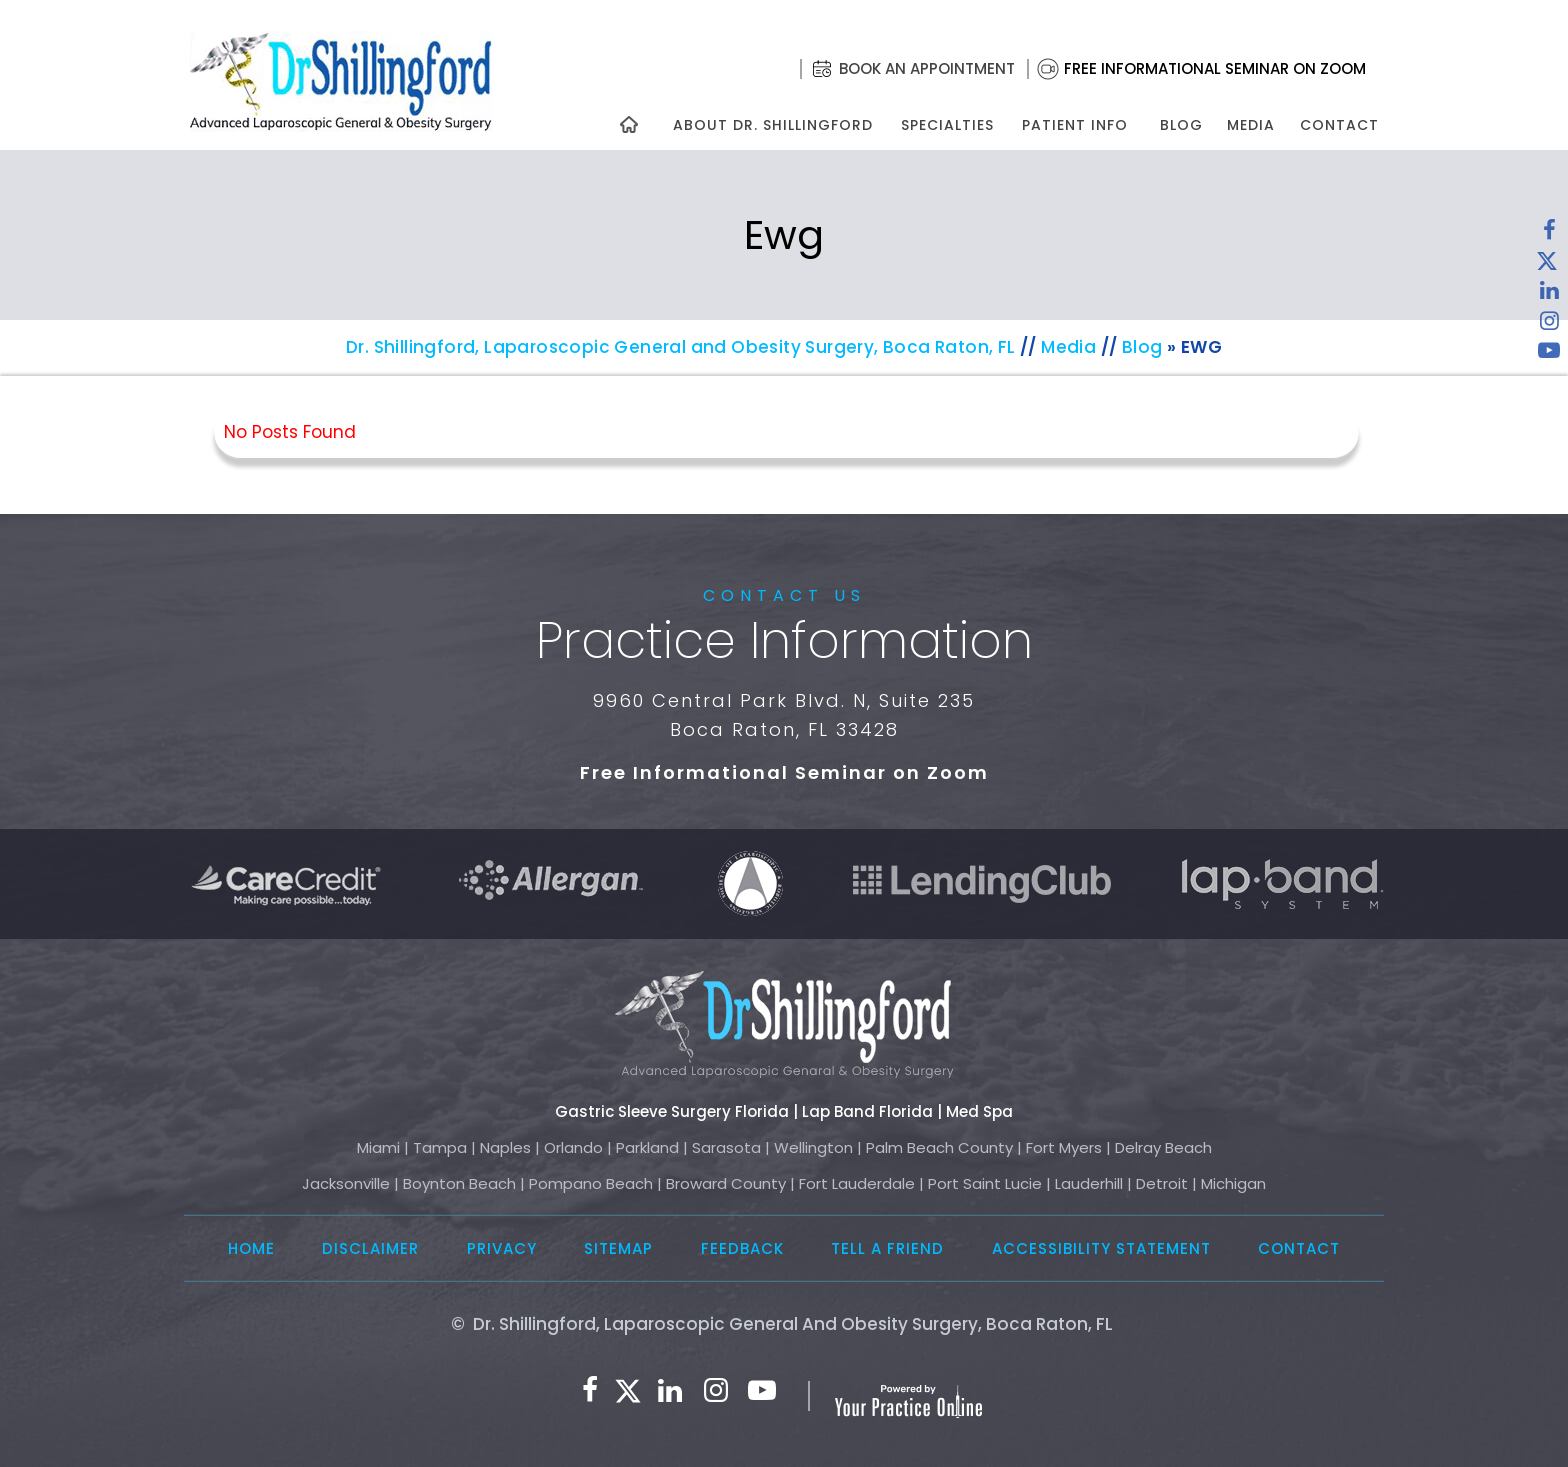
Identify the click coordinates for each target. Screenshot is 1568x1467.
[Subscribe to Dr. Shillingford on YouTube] (1549, 355)
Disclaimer (370, 1248)
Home (251, 1248)
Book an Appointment (927, 68)
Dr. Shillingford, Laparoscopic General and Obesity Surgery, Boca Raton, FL (681, 347)
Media (1251, 125)
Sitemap (618, 1248)
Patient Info (1075, 125)
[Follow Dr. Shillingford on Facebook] (1549, 235)
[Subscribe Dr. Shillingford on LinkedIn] (1549, 295)
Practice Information (784, 641)
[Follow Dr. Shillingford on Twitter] (1547, 265)
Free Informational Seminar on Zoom (1215, 68)
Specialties (946, 125)
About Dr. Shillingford (773, 125)
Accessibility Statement (1101, 1248)
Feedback (742, 1248)
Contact (1339, 125)
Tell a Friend (887, 1248)
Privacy (502, 1248)
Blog (1181, 125)
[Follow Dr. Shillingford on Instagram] (1549, 325)
